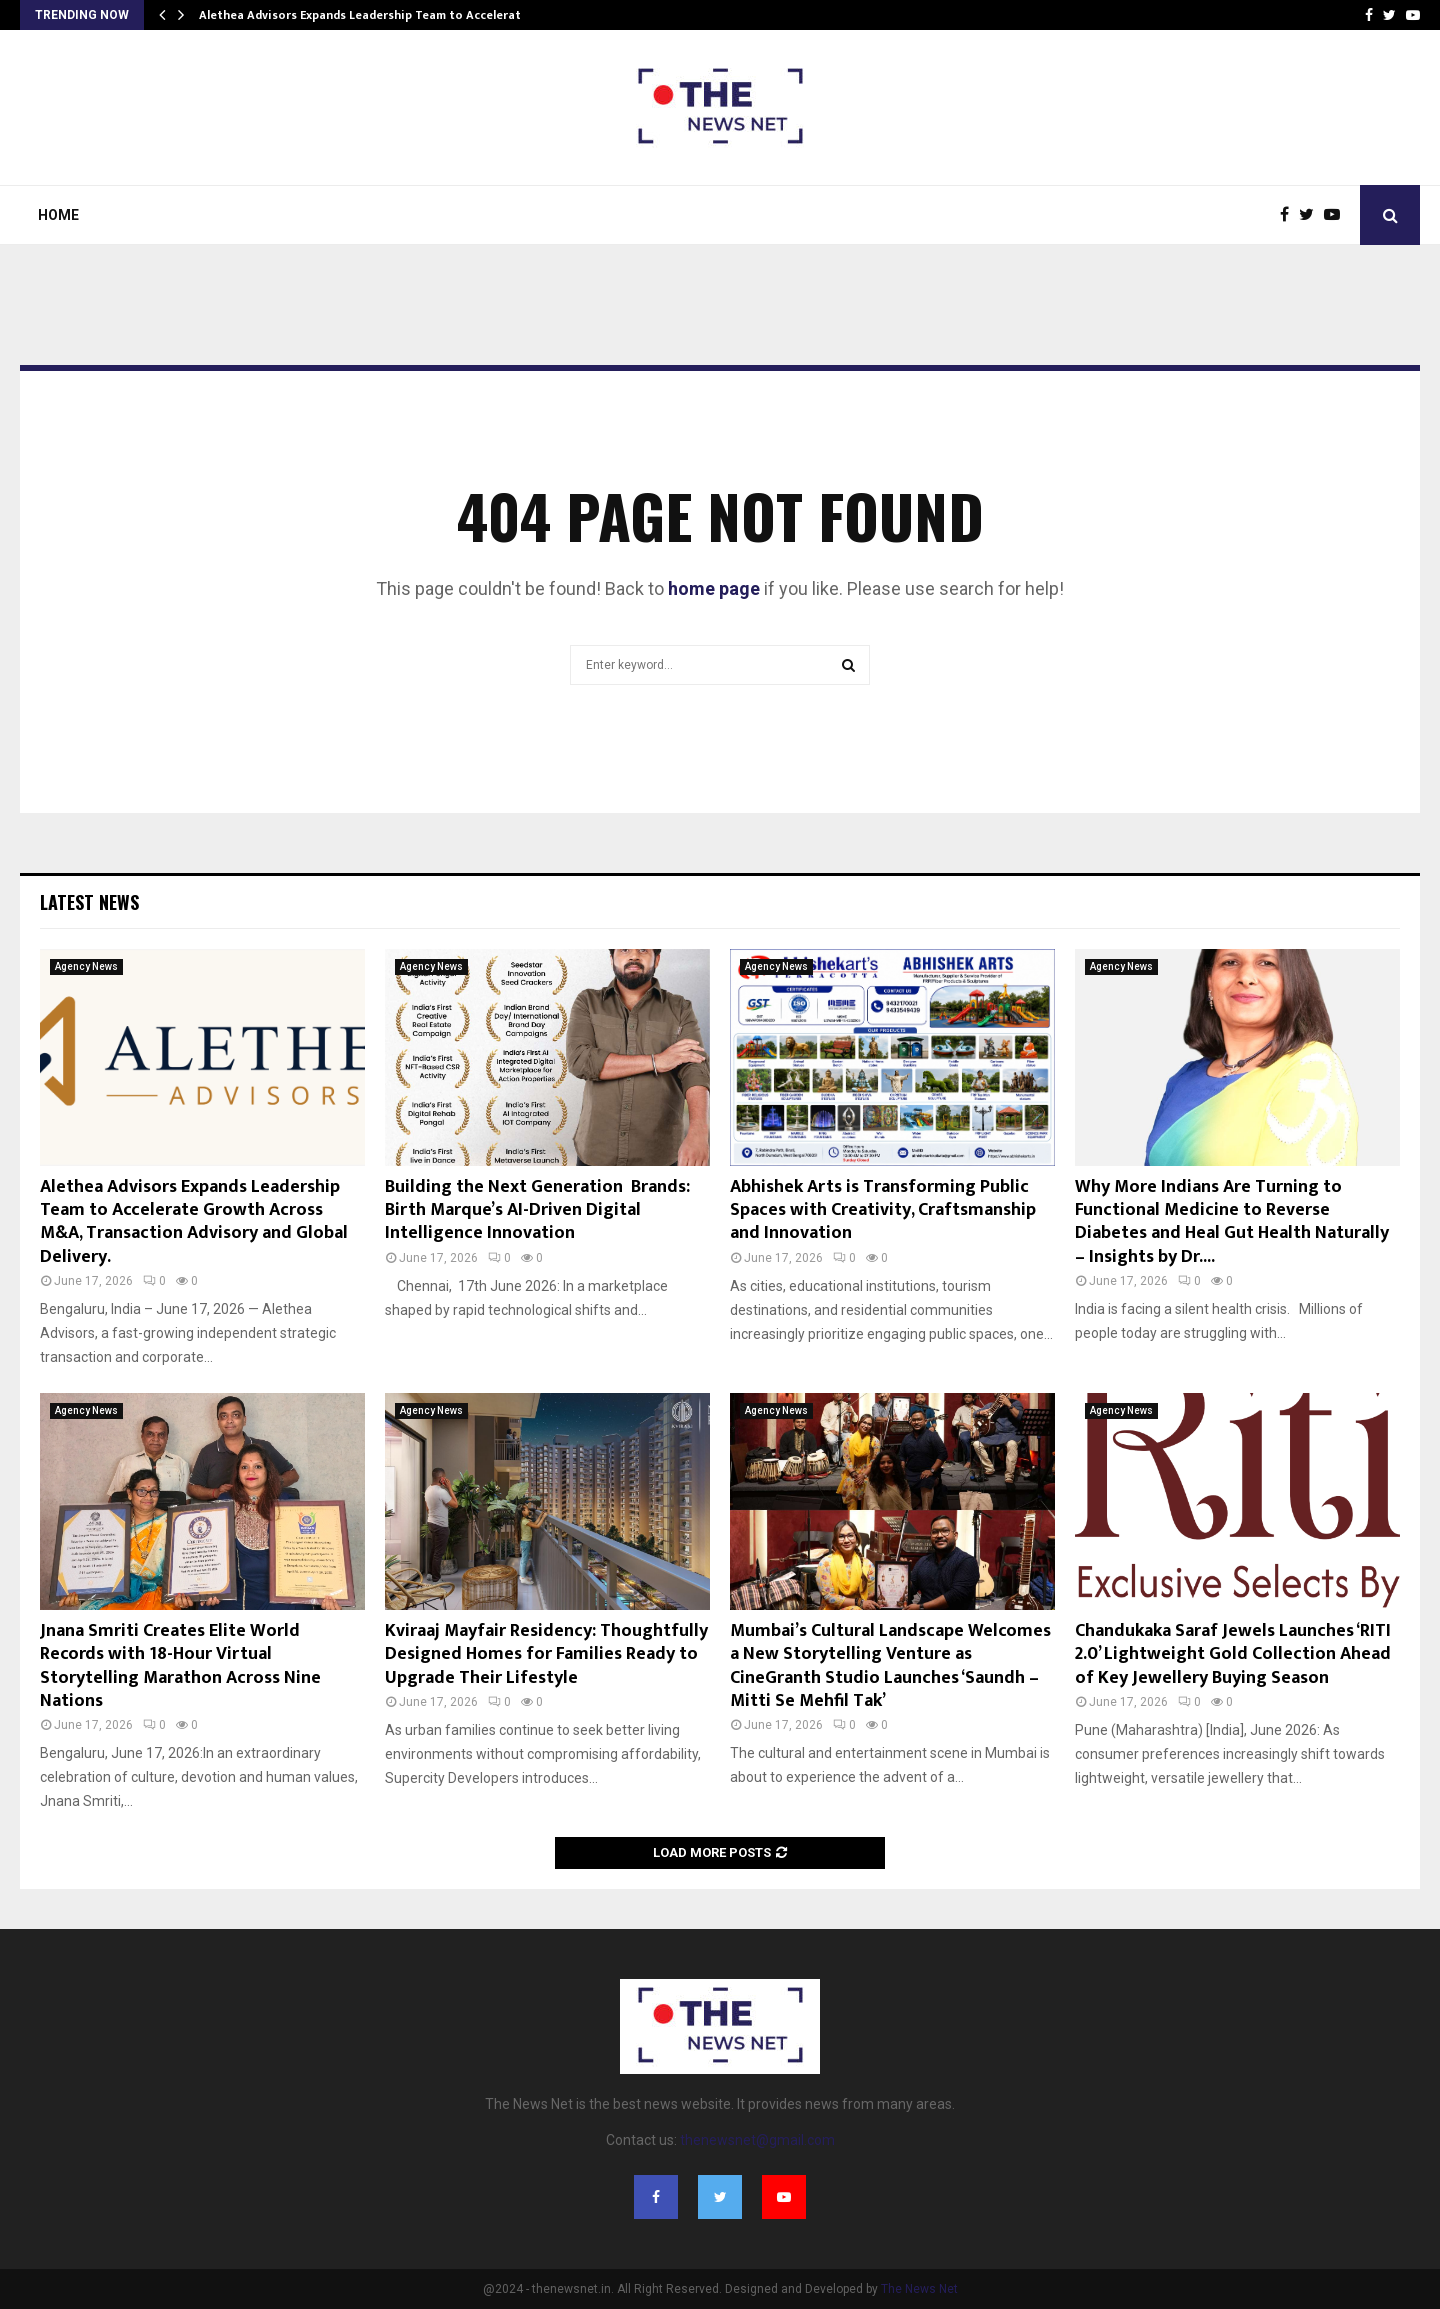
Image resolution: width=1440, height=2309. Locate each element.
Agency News (86, 966)
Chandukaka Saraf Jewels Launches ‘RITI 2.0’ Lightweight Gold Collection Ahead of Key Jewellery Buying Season (1233, 1654)
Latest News (89, 902)
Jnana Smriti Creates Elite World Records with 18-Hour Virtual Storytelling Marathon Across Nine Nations (180, 1666)
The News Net (919, 2289)
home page (714, 588)
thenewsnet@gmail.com (757, 2140)
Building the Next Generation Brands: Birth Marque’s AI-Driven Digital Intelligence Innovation (537, 1210)
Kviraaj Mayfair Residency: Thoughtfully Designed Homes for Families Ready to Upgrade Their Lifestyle (546, 1654)
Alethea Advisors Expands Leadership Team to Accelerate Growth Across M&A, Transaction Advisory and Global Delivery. (194, 1222)
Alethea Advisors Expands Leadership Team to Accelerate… (368, 15)
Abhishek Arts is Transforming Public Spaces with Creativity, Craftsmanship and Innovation (883, 1210)
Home (58, 215)
